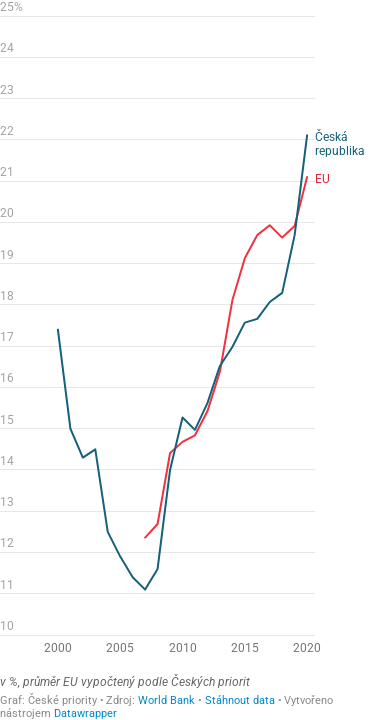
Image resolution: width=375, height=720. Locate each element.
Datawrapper (85, 713)
